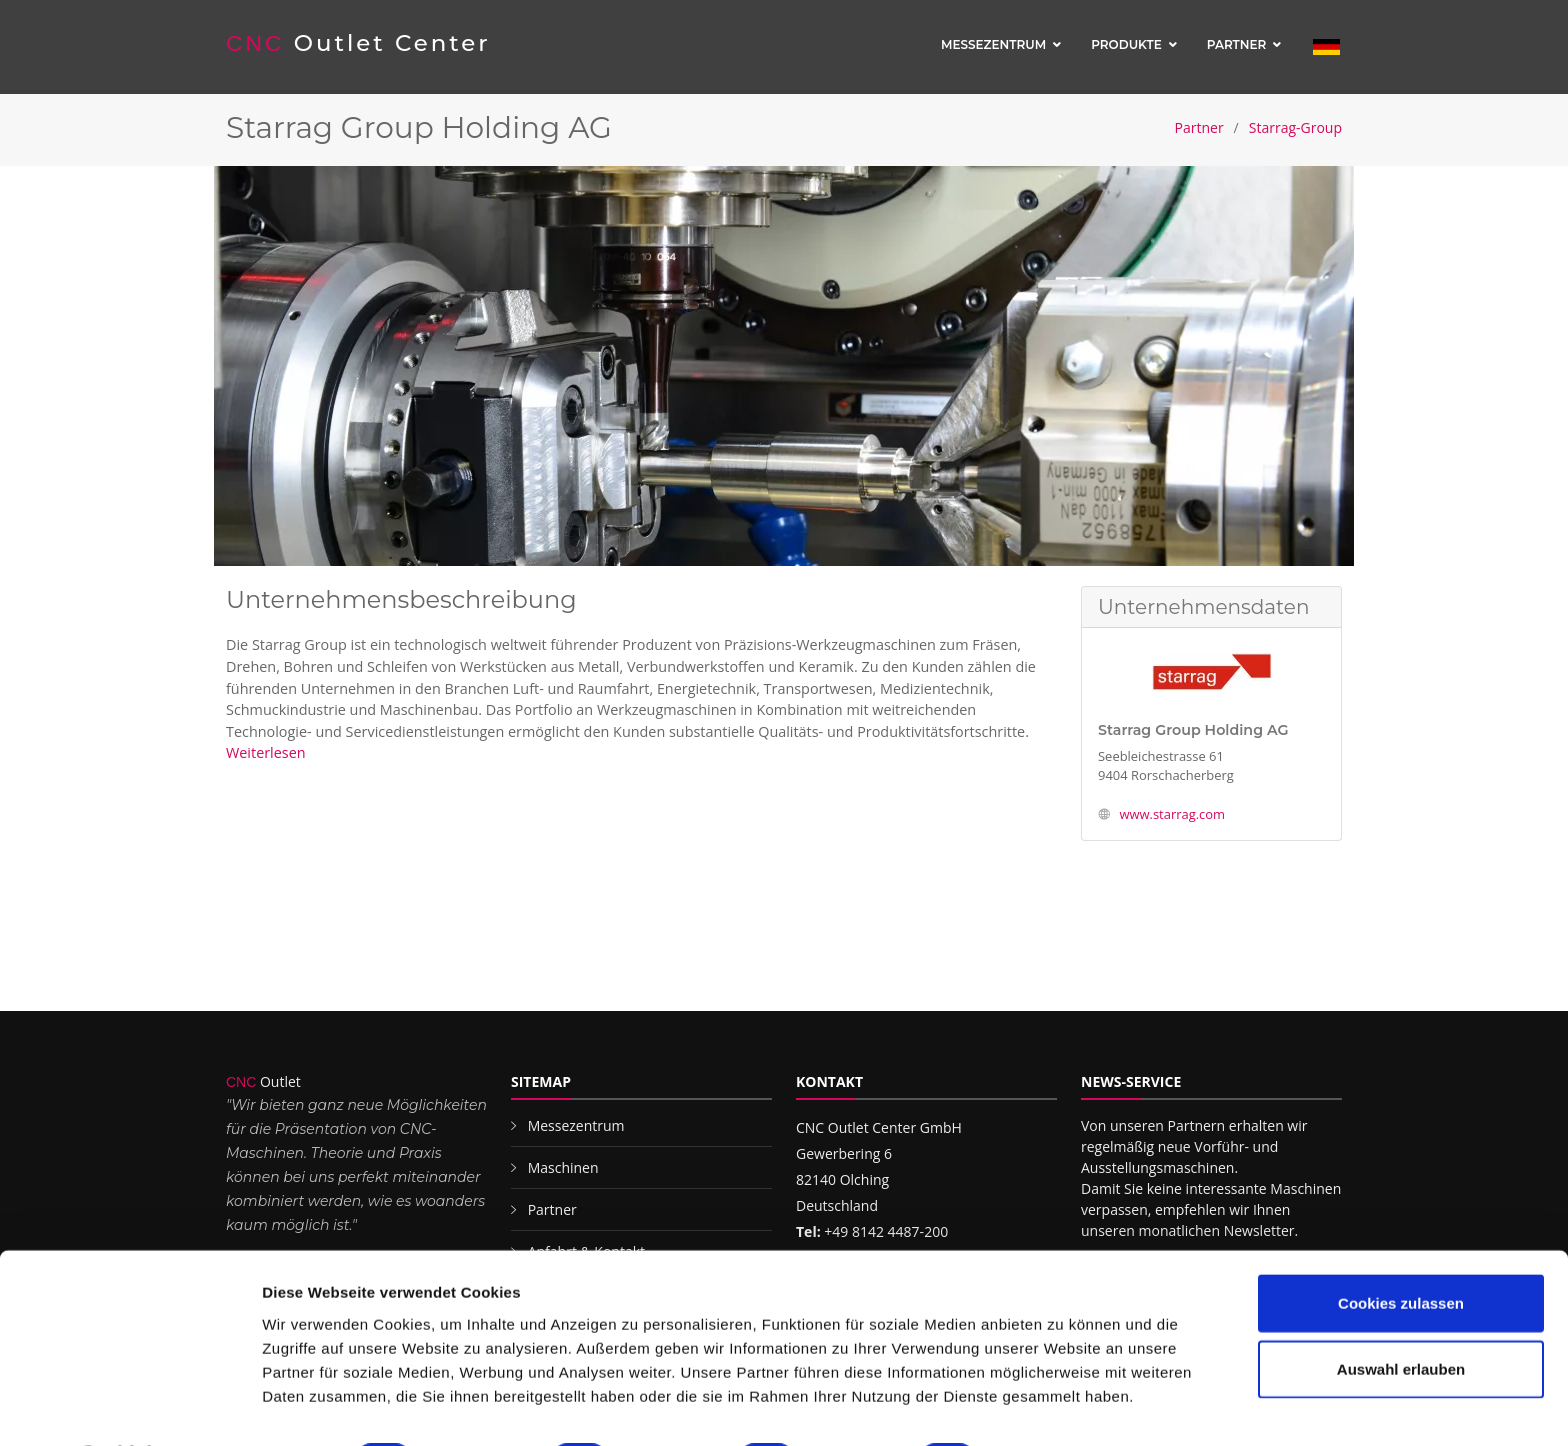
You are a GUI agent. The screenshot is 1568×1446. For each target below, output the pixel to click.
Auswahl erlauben (1401, 1315)
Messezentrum (993, 44)
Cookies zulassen (1401, 1249)
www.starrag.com (1172, 814)
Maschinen (563, 1167)
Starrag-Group (1295, 127)
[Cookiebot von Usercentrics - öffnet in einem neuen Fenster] (129, 1407)
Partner (1237, 44)
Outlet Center (360, 43)
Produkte (1126, 44)
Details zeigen (1063, 1406)
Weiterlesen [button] (266, 752)
